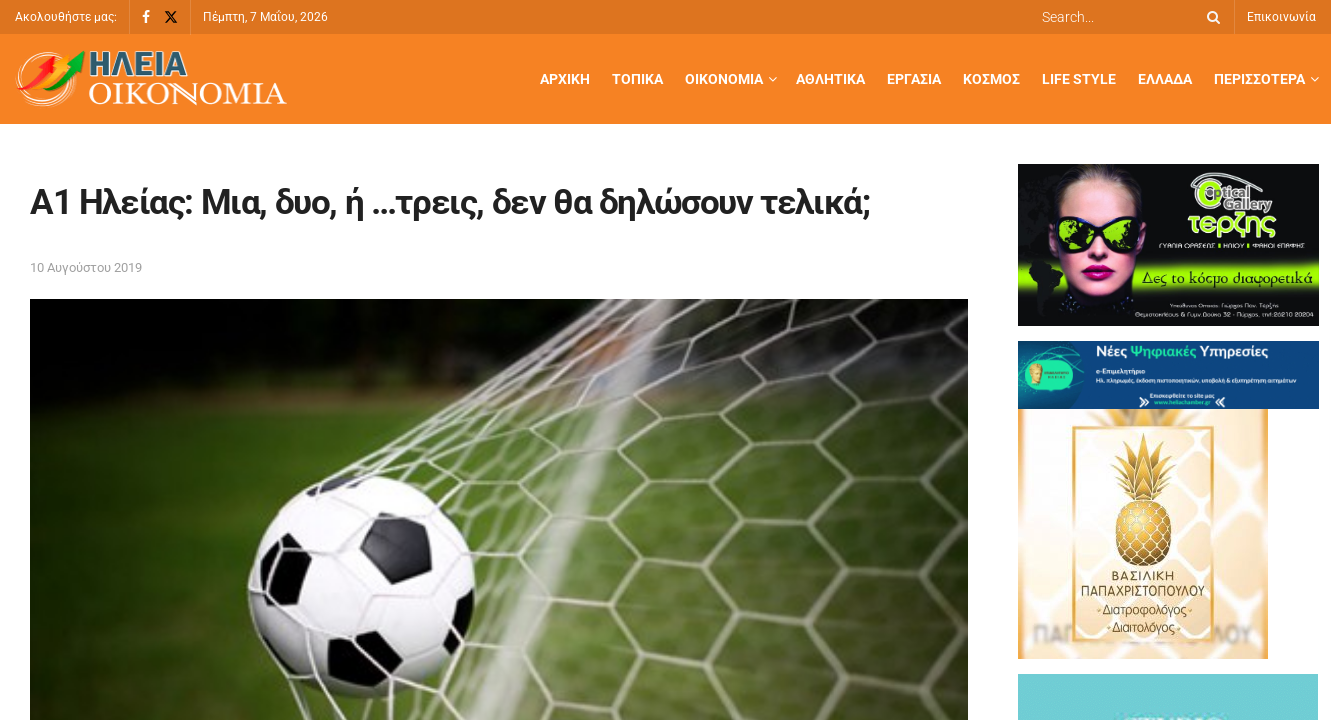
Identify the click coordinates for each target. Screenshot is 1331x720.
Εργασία (914, 79)
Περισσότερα (1259, 79)
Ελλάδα (1165, 79)
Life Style (1079, 79)
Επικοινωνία (1281, 17)
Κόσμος (991, 79)
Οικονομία (724, 79)
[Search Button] (1210, 17)
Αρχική (565, 79)
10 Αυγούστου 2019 (86, 267)
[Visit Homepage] (151, 79)
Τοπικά (637, 79)
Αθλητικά (830, 79)
